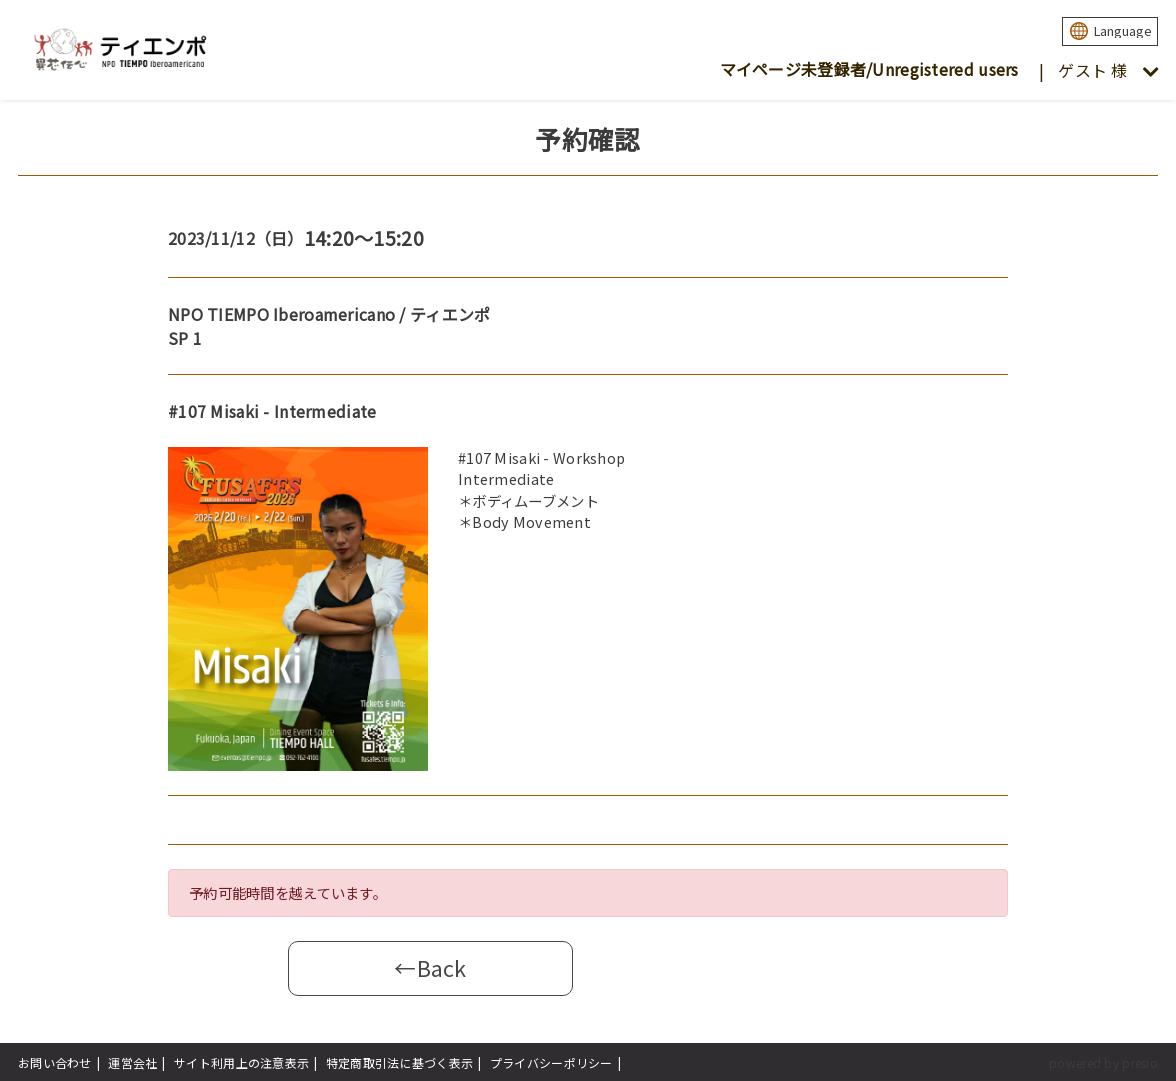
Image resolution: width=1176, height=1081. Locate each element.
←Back (430, 967)
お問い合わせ (55, 1062)
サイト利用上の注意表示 (241, 1062)
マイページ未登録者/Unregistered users (869, 69)
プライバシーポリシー (551, 1062)
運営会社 (132, 1062)
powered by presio (1103, 1062)
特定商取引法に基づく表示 (399, 1062)
